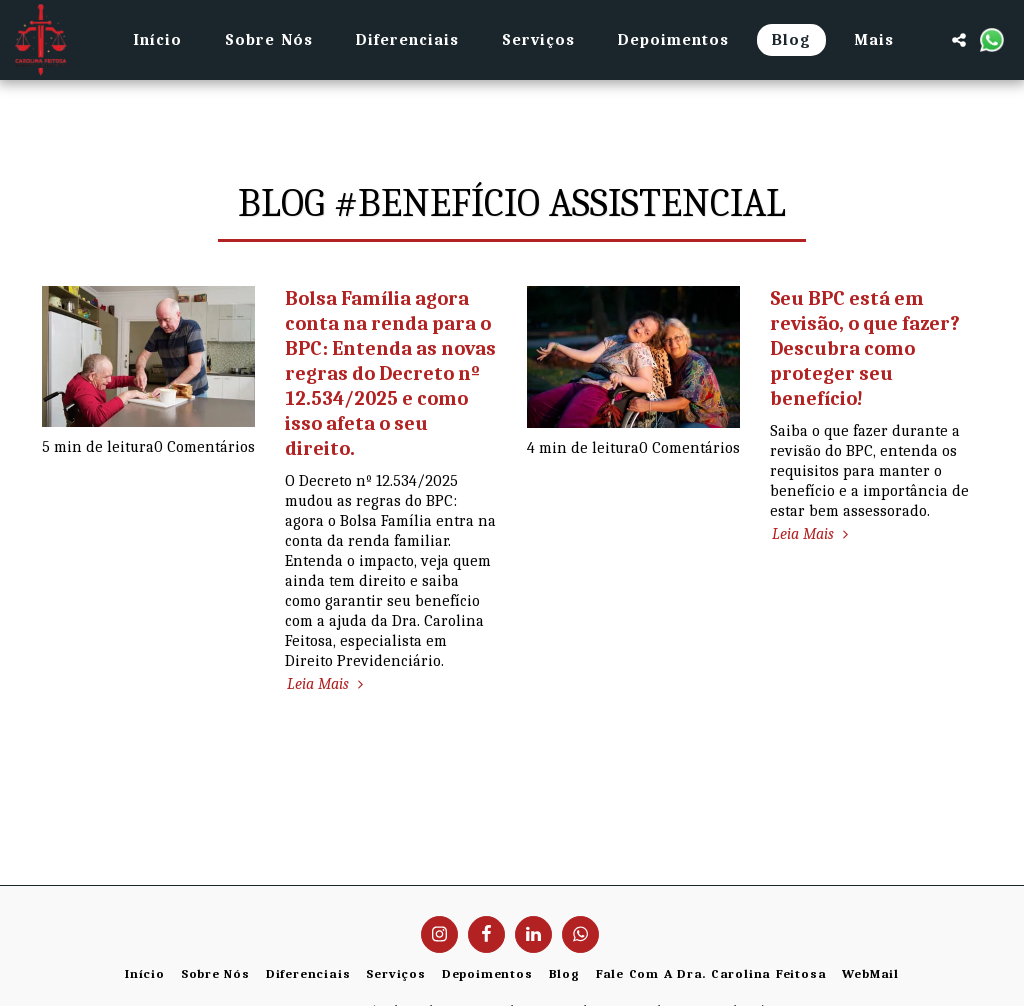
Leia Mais (328, 684)
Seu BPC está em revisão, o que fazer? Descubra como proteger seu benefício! (865, 348)
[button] (959, 40)
